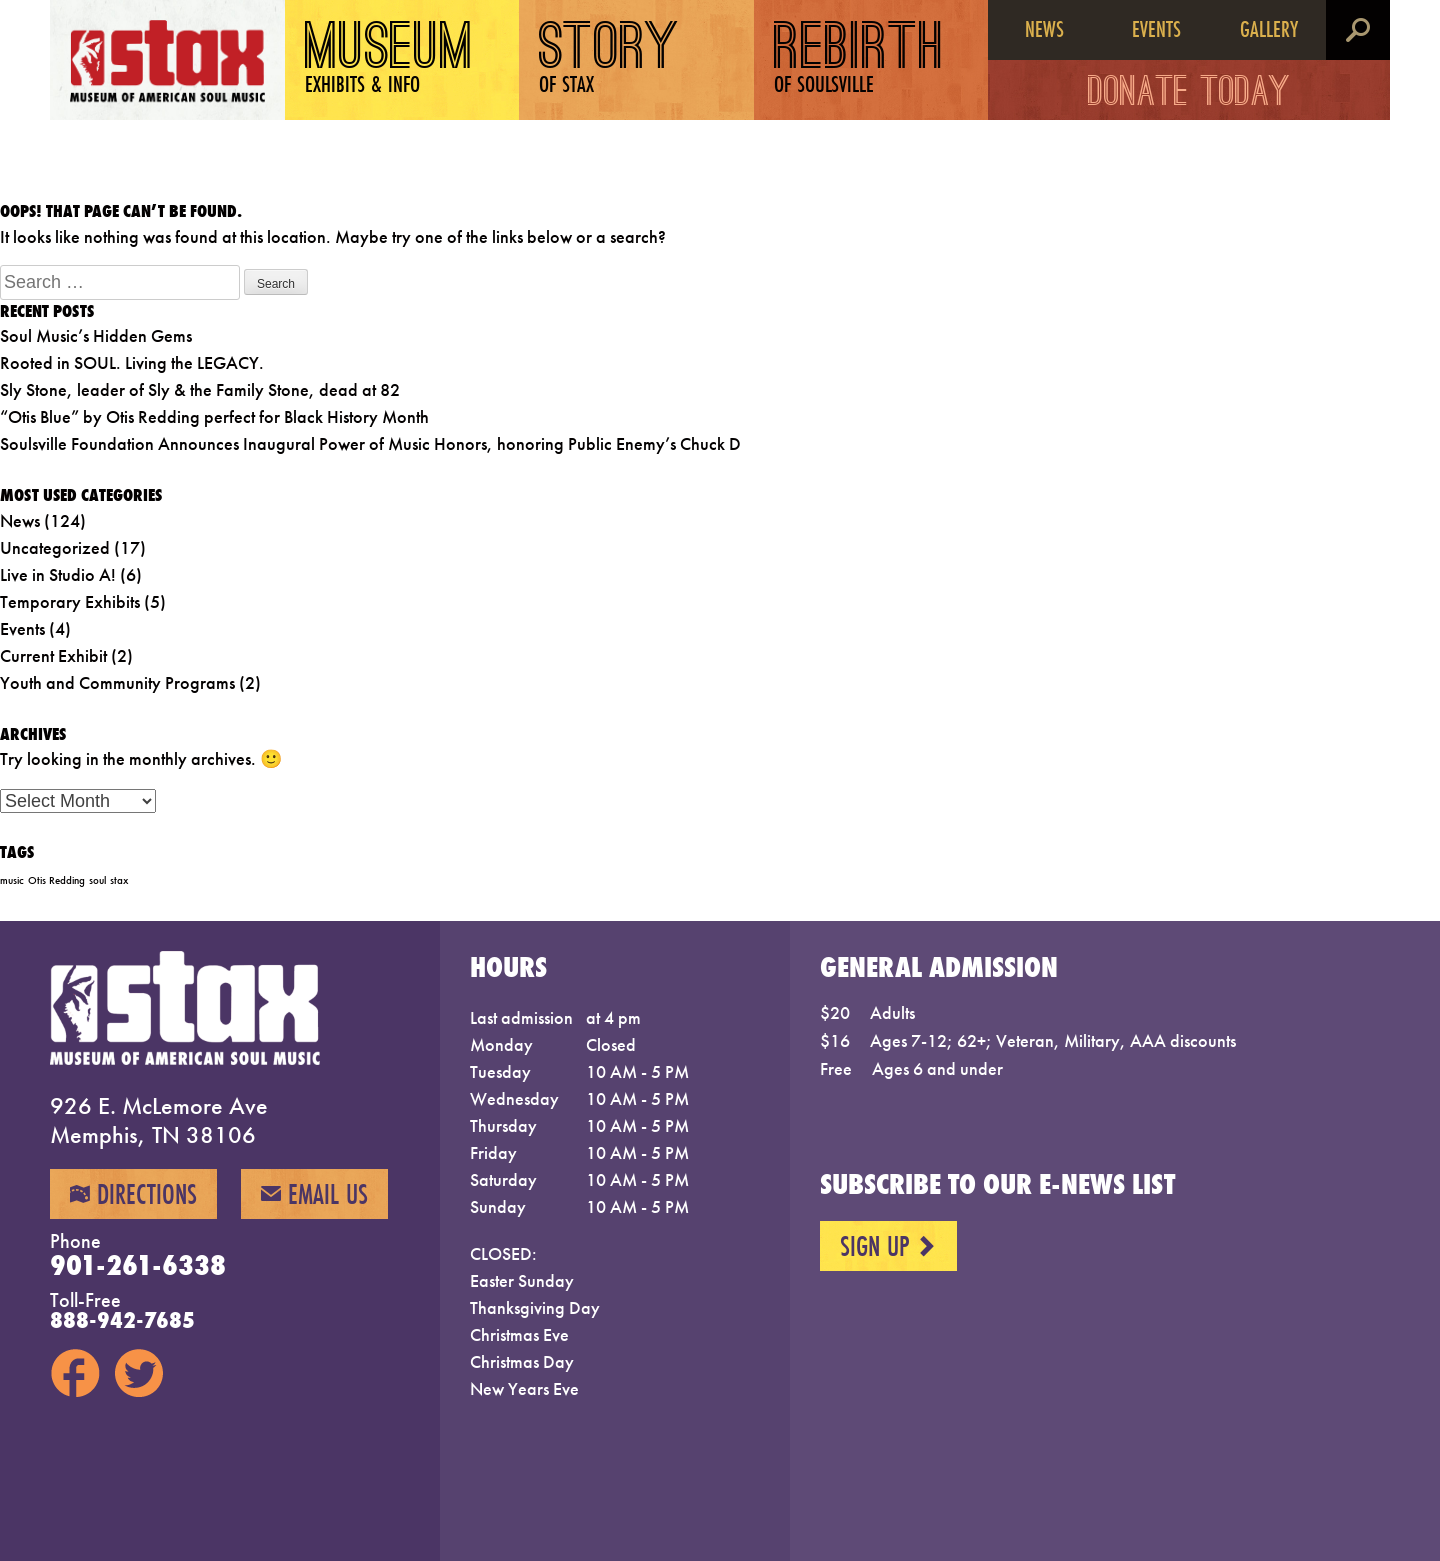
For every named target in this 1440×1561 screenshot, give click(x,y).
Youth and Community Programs (117, 682)
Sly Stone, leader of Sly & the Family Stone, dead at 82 (200, 389)
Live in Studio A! (58, 574)
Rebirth (859, 59)
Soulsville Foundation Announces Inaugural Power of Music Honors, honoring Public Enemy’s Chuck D (370, 443)
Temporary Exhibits (70, 601)
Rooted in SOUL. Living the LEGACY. (132, 362)
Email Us (314, 1194)
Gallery (1269, 28)
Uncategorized (55, 547)
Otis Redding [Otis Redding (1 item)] (56, 880)
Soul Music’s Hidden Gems (96, 335)
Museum (389, 59)
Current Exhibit (53, 655)
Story (609, 59)
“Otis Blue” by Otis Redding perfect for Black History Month (214, 416)
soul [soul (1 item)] (97, 880)
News (1044, 28)
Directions (133, 1194)
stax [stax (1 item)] (119, 880)
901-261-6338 (138, 1265)
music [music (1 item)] (12, 880)
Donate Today (1189, 95)
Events (1156, 28)
